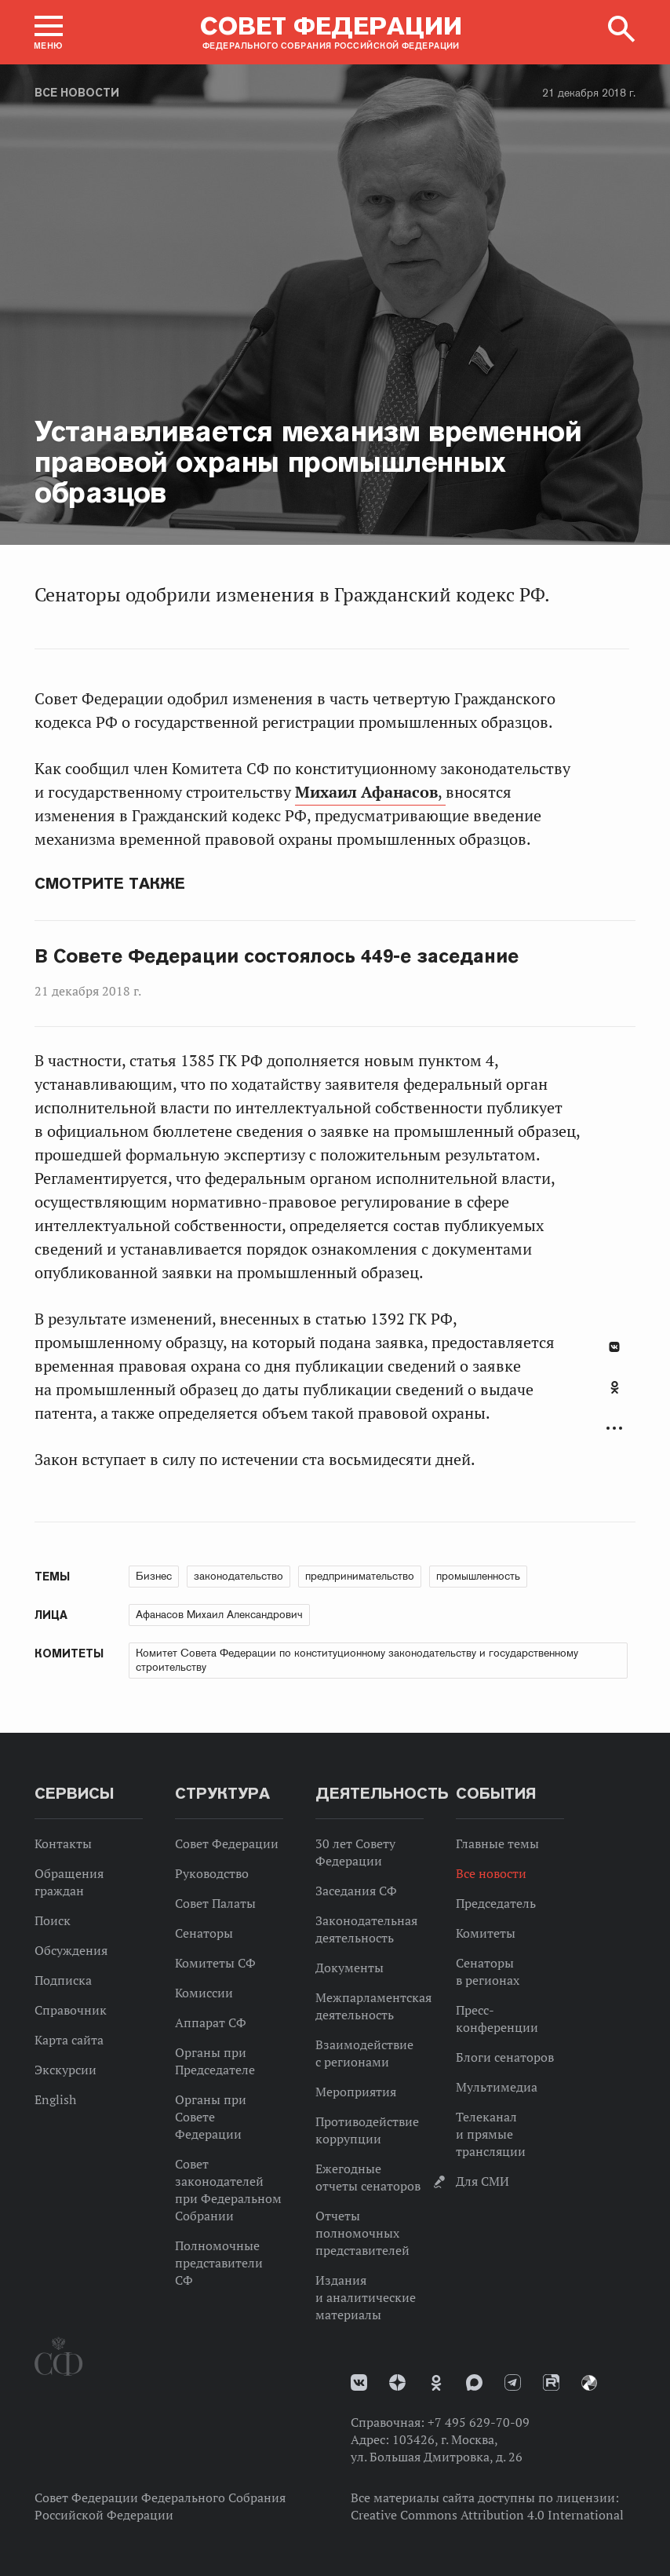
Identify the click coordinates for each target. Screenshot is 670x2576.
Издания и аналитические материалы (365, 2297)
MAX (474, 2382)
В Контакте (614, 1347)
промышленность (478, 1576)
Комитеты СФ (215, 1963)
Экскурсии (65, 2069)
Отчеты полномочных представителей (362, 2233)
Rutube (551, 2382)
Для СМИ (482, 2181)
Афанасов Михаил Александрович (219, 1614)
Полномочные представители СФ (219, 2263)
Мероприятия (355, 2091)
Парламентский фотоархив (589, 2383)
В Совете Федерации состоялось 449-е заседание (277, 956)
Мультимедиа (496, 2087)
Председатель (496, 1903)
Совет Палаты (215, 1903)
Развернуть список (614, 1428)
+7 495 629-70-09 (479, 2422)
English (55, 2099)
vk (359, 2382)
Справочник (71, 2010)
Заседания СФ (356, 1890)
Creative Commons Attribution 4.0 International (487, 2515)
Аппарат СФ (210, 2022)
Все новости (77, 93)
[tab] (614, 1396)
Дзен (397, 2382)
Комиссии (204, 1993)
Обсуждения (71, 1950)
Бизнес (154, 1576)
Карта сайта (69, 2040)
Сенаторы (204, 1933)
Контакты (63, 1843)
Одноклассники (614, 1387)
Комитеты (485, 1933)
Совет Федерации (227, 1843)
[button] (48, 32)
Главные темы (497, 1843)
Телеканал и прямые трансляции (491, 2134)
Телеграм (512, 2382)
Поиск (53, 1920)
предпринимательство (359, 1576)
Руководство (212, 1873)
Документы (349, 1967)
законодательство (238, 1576)
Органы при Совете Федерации (210, 2117)
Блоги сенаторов (505, 2057)
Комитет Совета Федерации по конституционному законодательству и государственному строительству (357, 1660)
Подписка (63, 1980)
